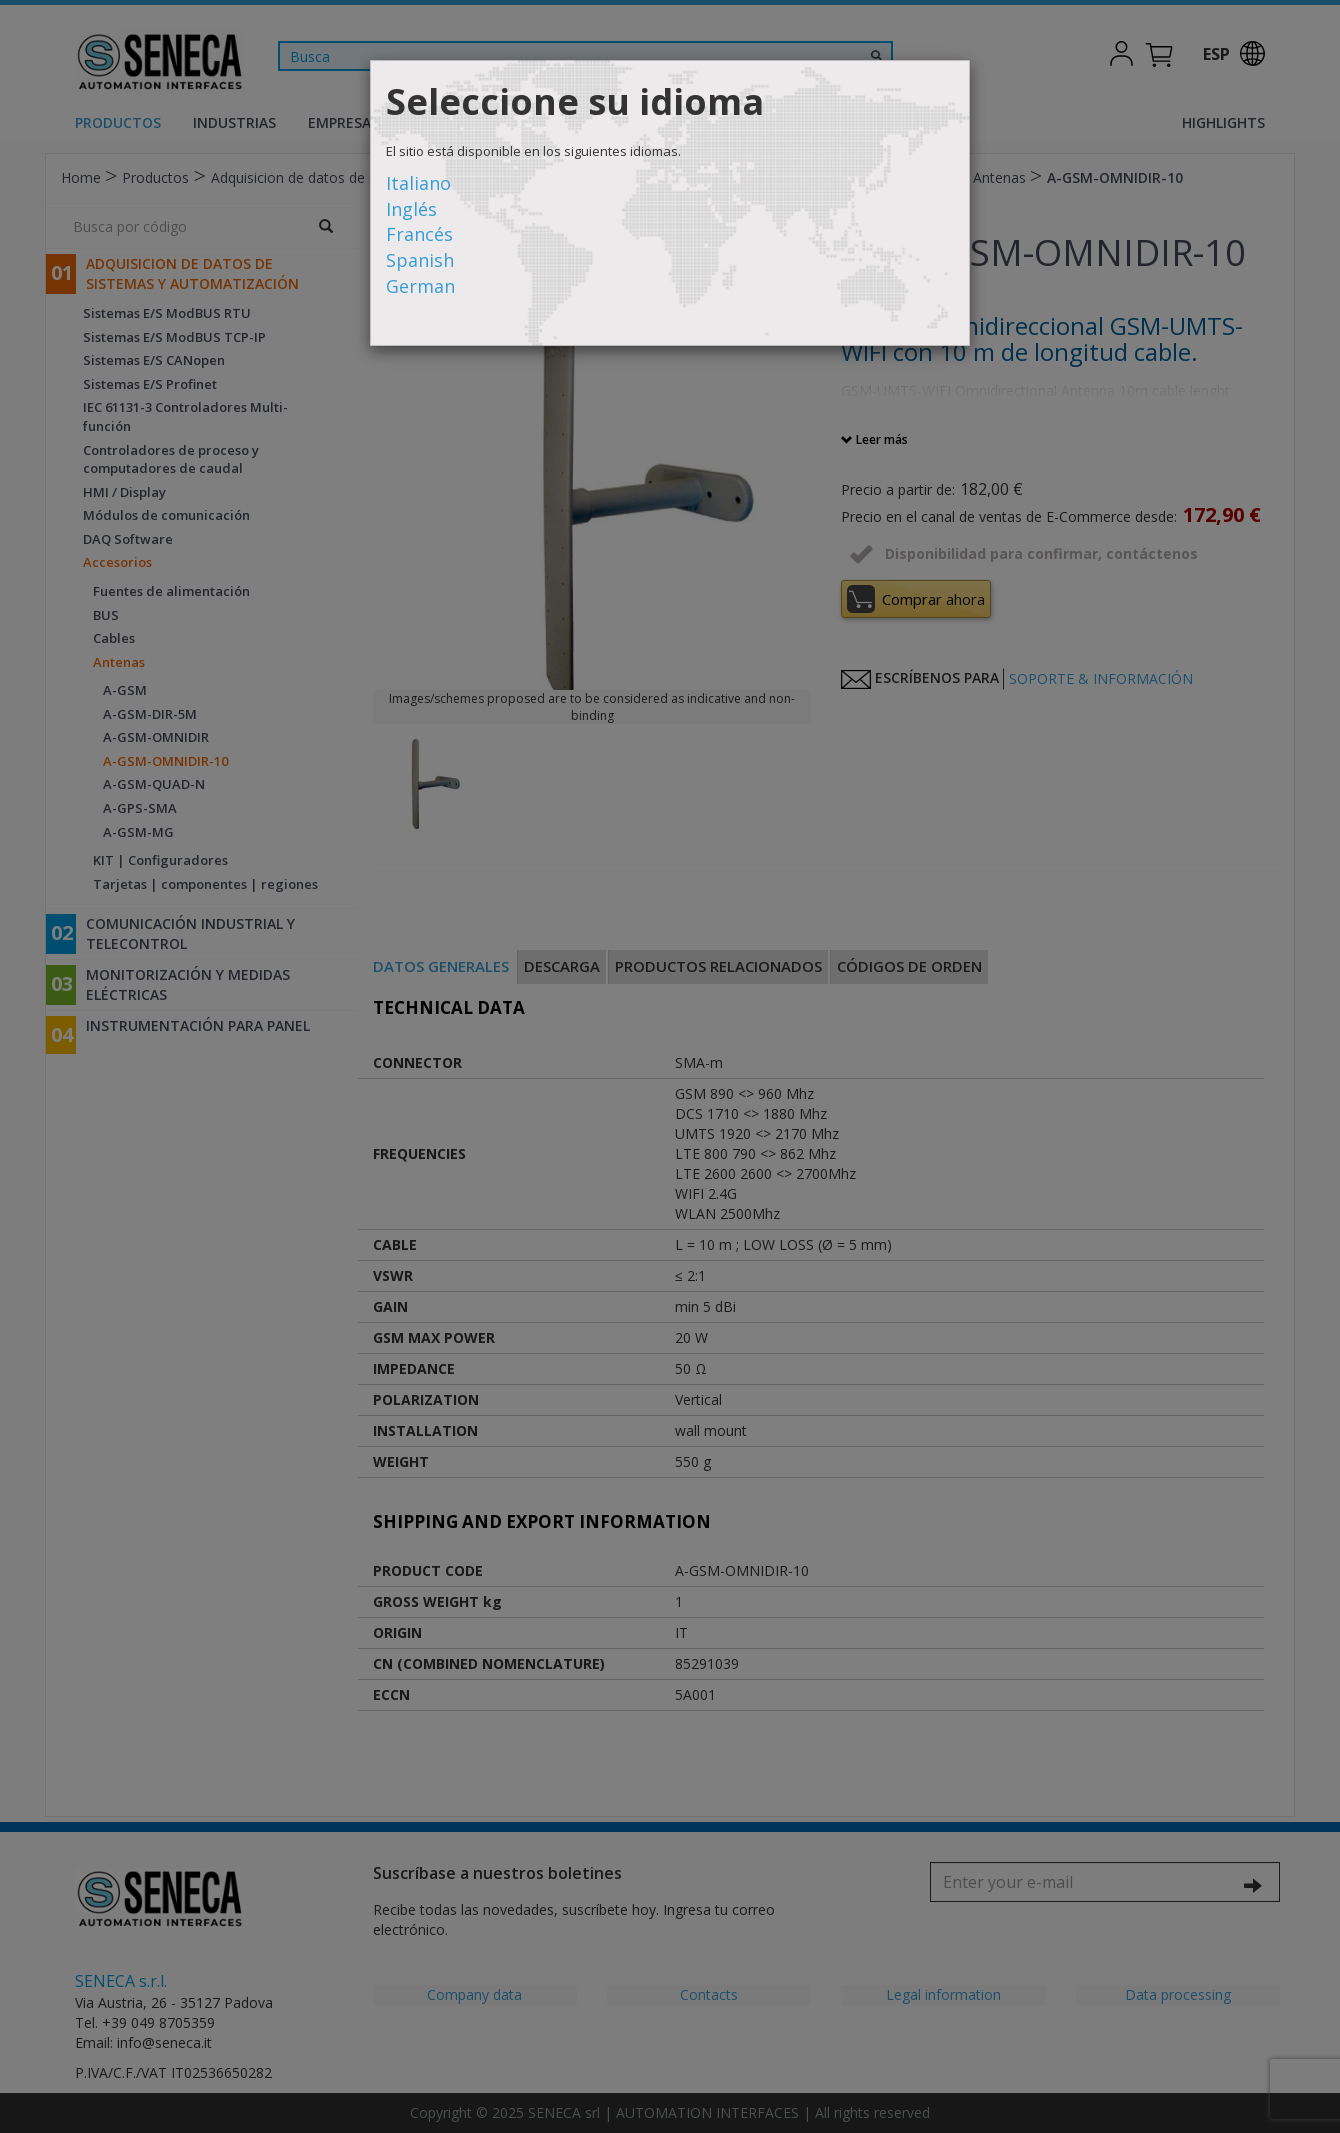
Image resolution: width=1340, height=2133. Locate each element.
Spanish (420, 260)
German (420, 286)
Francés (419, 234)
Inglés (411, 209)
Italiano (418, 183)
